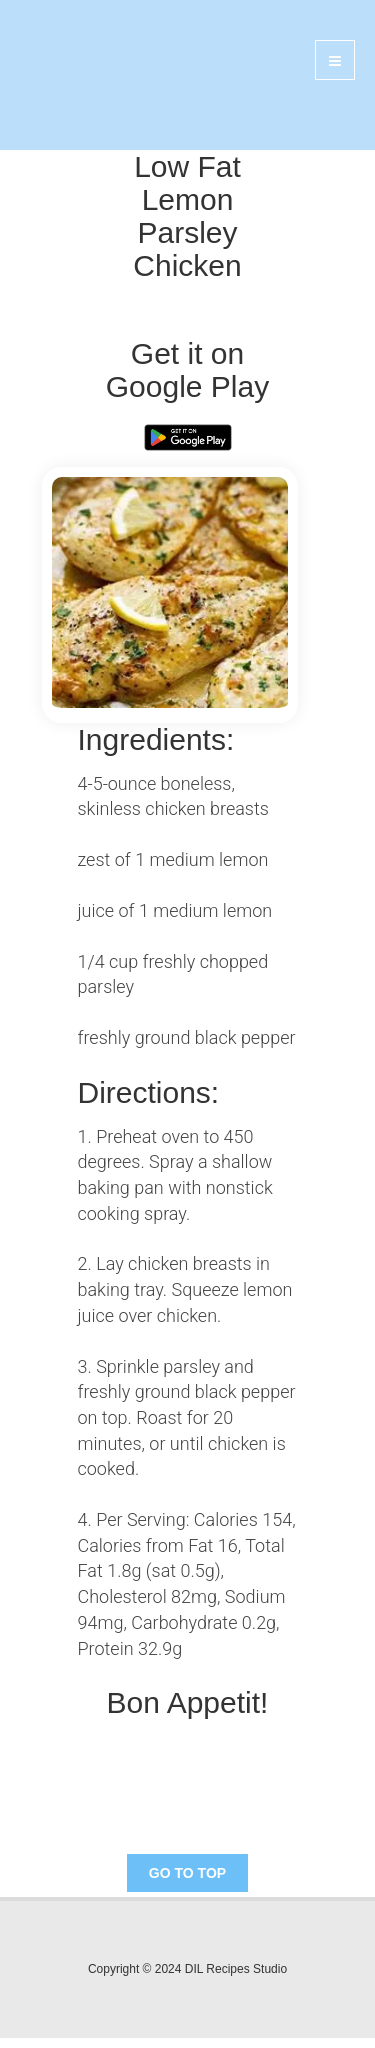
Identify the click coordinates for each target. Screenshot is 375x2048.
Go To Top (187, 1873)
